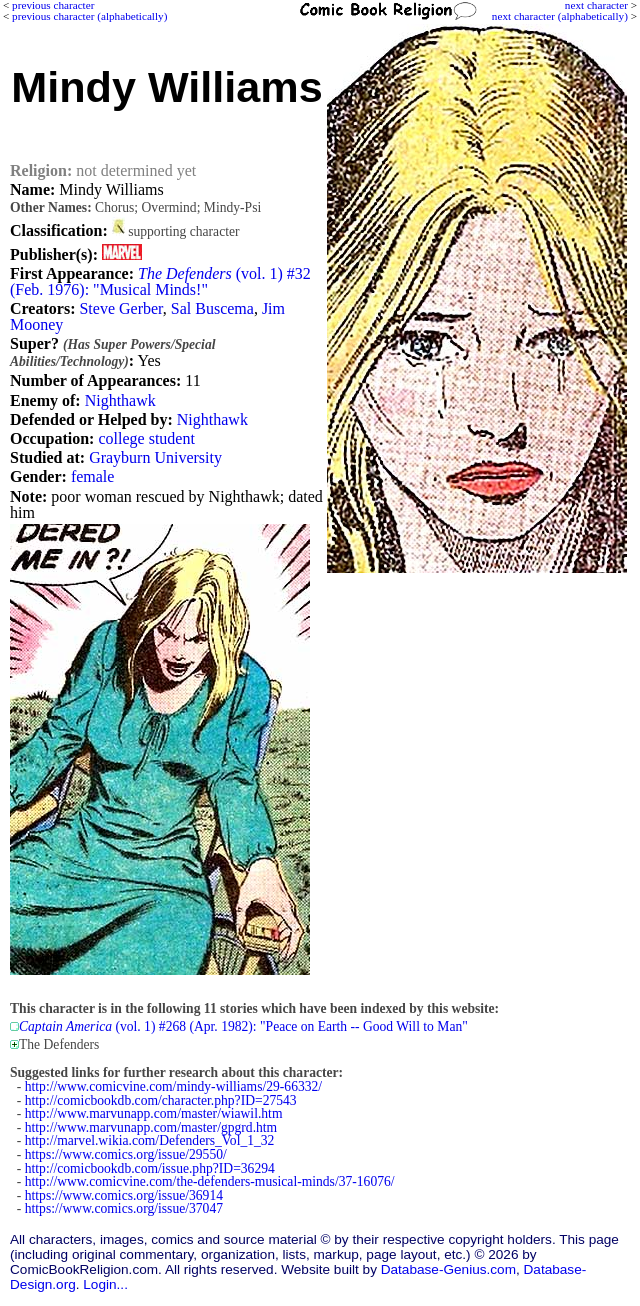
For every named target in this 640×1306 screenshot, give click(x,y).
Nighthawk (120, 400)
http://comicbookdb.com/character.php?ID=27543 (161, 1100)
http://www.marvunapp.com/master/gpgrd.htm (151, 1127)
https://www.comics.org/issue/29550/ (126, 1154)
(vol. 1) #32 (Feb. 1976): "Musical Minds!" (160, 281)
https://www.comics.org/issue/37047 (124, 1208)
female (93, 476)
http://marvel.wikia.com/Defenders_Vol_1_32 (150, 1140)
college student (146, 438)
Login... (105, 1284)
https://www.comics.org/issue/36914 (124, 1195)
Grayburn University (155, 457)
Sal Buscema (212, 308)
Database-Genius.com (448, 1269)
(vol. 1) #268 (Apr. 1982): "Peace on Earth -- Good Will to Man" (243, 1026)
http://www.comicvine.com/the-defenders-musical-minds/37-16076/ (210, 1181)
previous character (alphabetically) (89, 16)
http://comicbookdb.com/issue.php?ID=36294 (150, 1168)
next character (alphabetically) (560, 16)
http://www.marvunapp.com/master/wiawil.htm (154, 1113)
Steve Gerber (120, 308)
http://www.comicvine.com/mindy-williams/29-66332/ (173, 1086)
